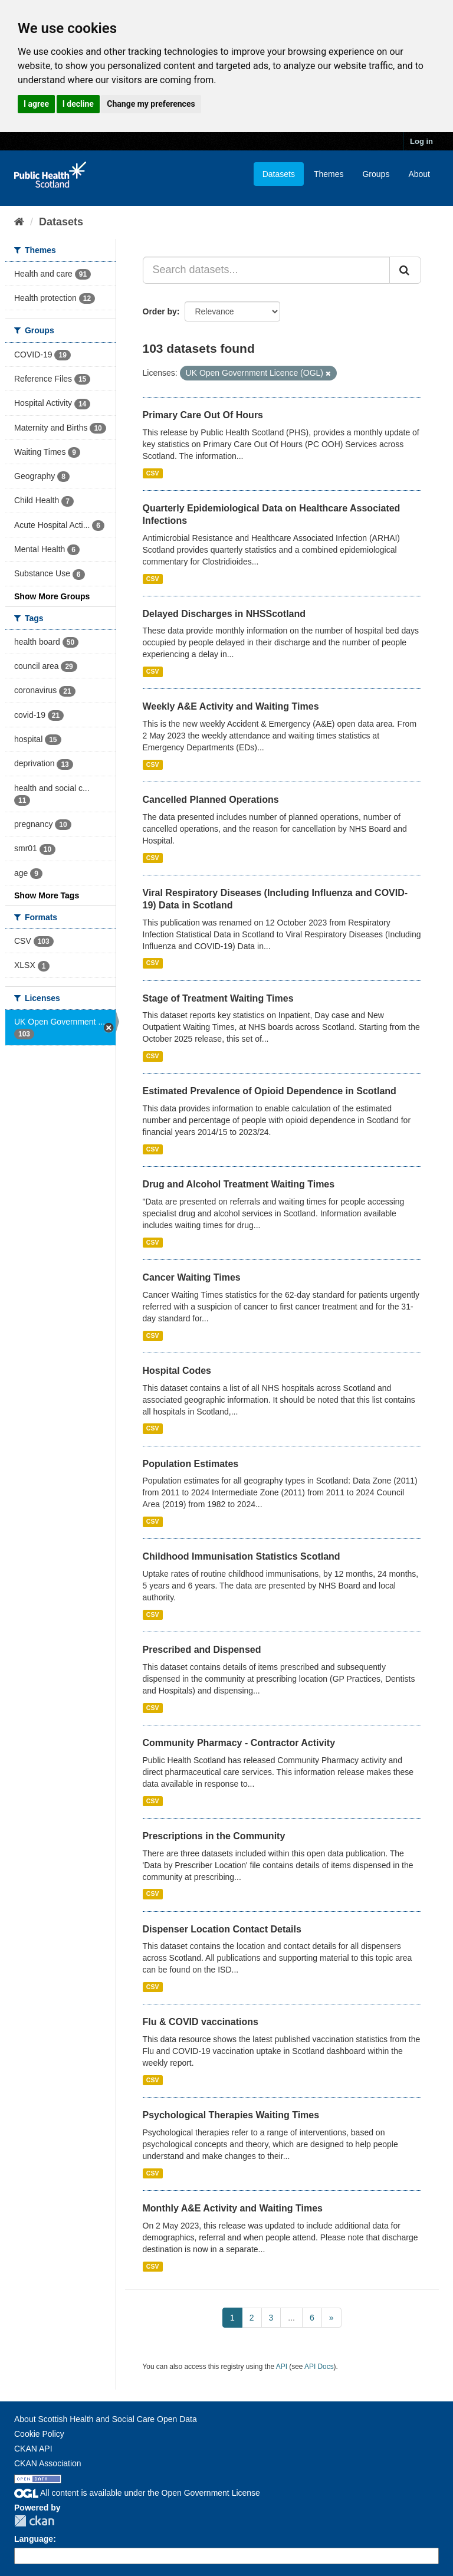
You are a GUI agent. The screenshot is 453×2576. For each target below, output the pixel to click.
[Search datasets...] (266, 270)
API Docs (319, 2366)
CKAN (34, 2521)
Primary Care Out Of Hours (203, 415)
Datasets (278, 174)
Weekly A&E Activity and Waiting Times (231, 706)
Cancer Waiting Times (192, 1277)
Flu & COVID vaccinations (200, 2022)
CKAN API (33, 2448)
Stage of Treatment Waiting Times (218, 998)
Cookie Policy (39, 2434)
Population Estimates (191, 1464)
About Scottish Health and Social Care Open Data (105, 2419)
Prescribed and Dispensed (202, 1650)
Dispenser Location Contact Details (222, 1929)
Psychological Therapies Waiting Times (231, 2115)
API (281, 2366)
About (419, 174)
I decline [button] (78, 104)
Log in (421, 141)
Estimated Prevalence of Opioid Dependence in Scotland (269, 1091)
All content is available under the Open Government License (137, 2493)
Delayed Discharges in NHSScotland (224, 614)
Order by (160, 311)
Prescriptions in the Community (214, 1836)
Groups (375, 174)
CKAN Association (47, 2463)
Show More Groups (52, 596)
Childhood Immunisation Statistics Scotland (241, 1556)
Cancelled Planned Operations (211, 800)
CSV (152, 473)
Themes (329, 174)
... (291, 2317)
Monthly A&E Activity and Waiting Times (233, 2208)
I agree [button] (36, 104)
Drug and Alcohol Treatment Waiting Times (239, 1184)
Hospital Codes (177, 1371)
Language (33, 2539)
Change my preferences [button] (151, 104)
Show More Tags (46, 895)
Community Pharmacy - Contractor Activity (239, 1743)
